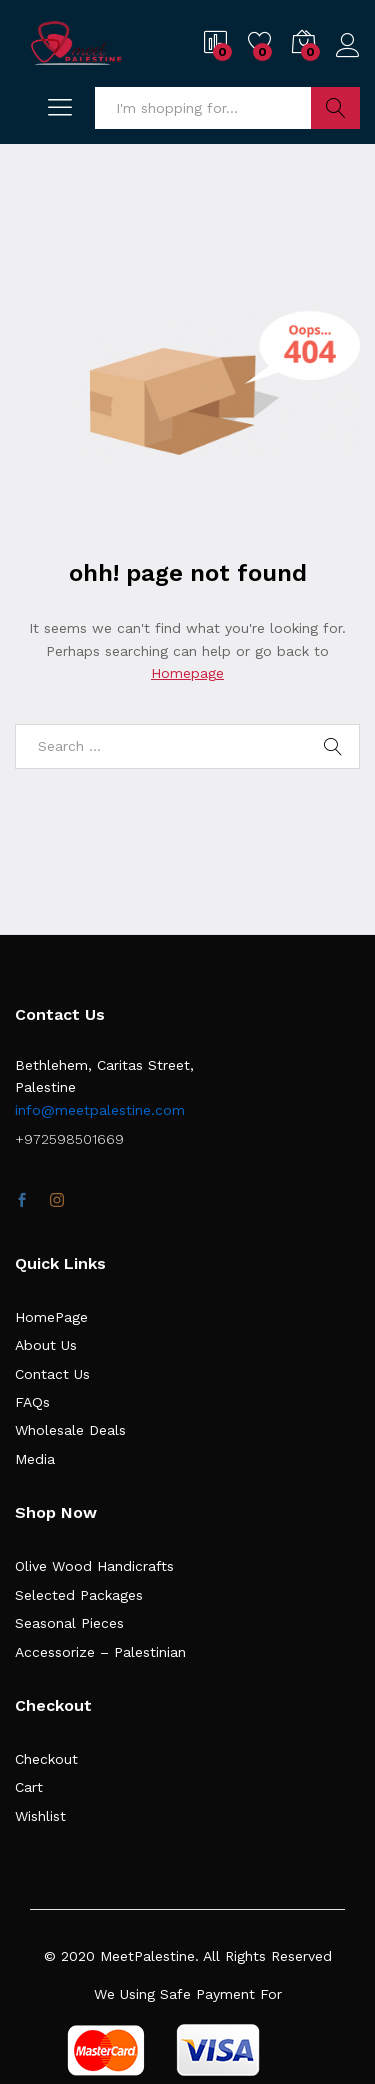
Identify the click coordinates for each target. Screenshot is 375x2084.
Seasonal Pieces (69, 1623)
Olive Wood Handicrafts (94, 1566)
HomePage (51, 1317)
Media (35, 1459)
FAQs (32, 1402)
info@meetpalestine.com (100, 1110)
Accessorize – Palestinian (100, 1652)
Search (335, 108)
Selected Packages (79, 1595)
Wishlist (40, 1816)
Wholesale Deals (70, 1430)
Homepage (187, 673)
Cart (29, 1787)
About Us (46, 1345)
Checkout (46, 1759)
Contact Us (52, 1374)
